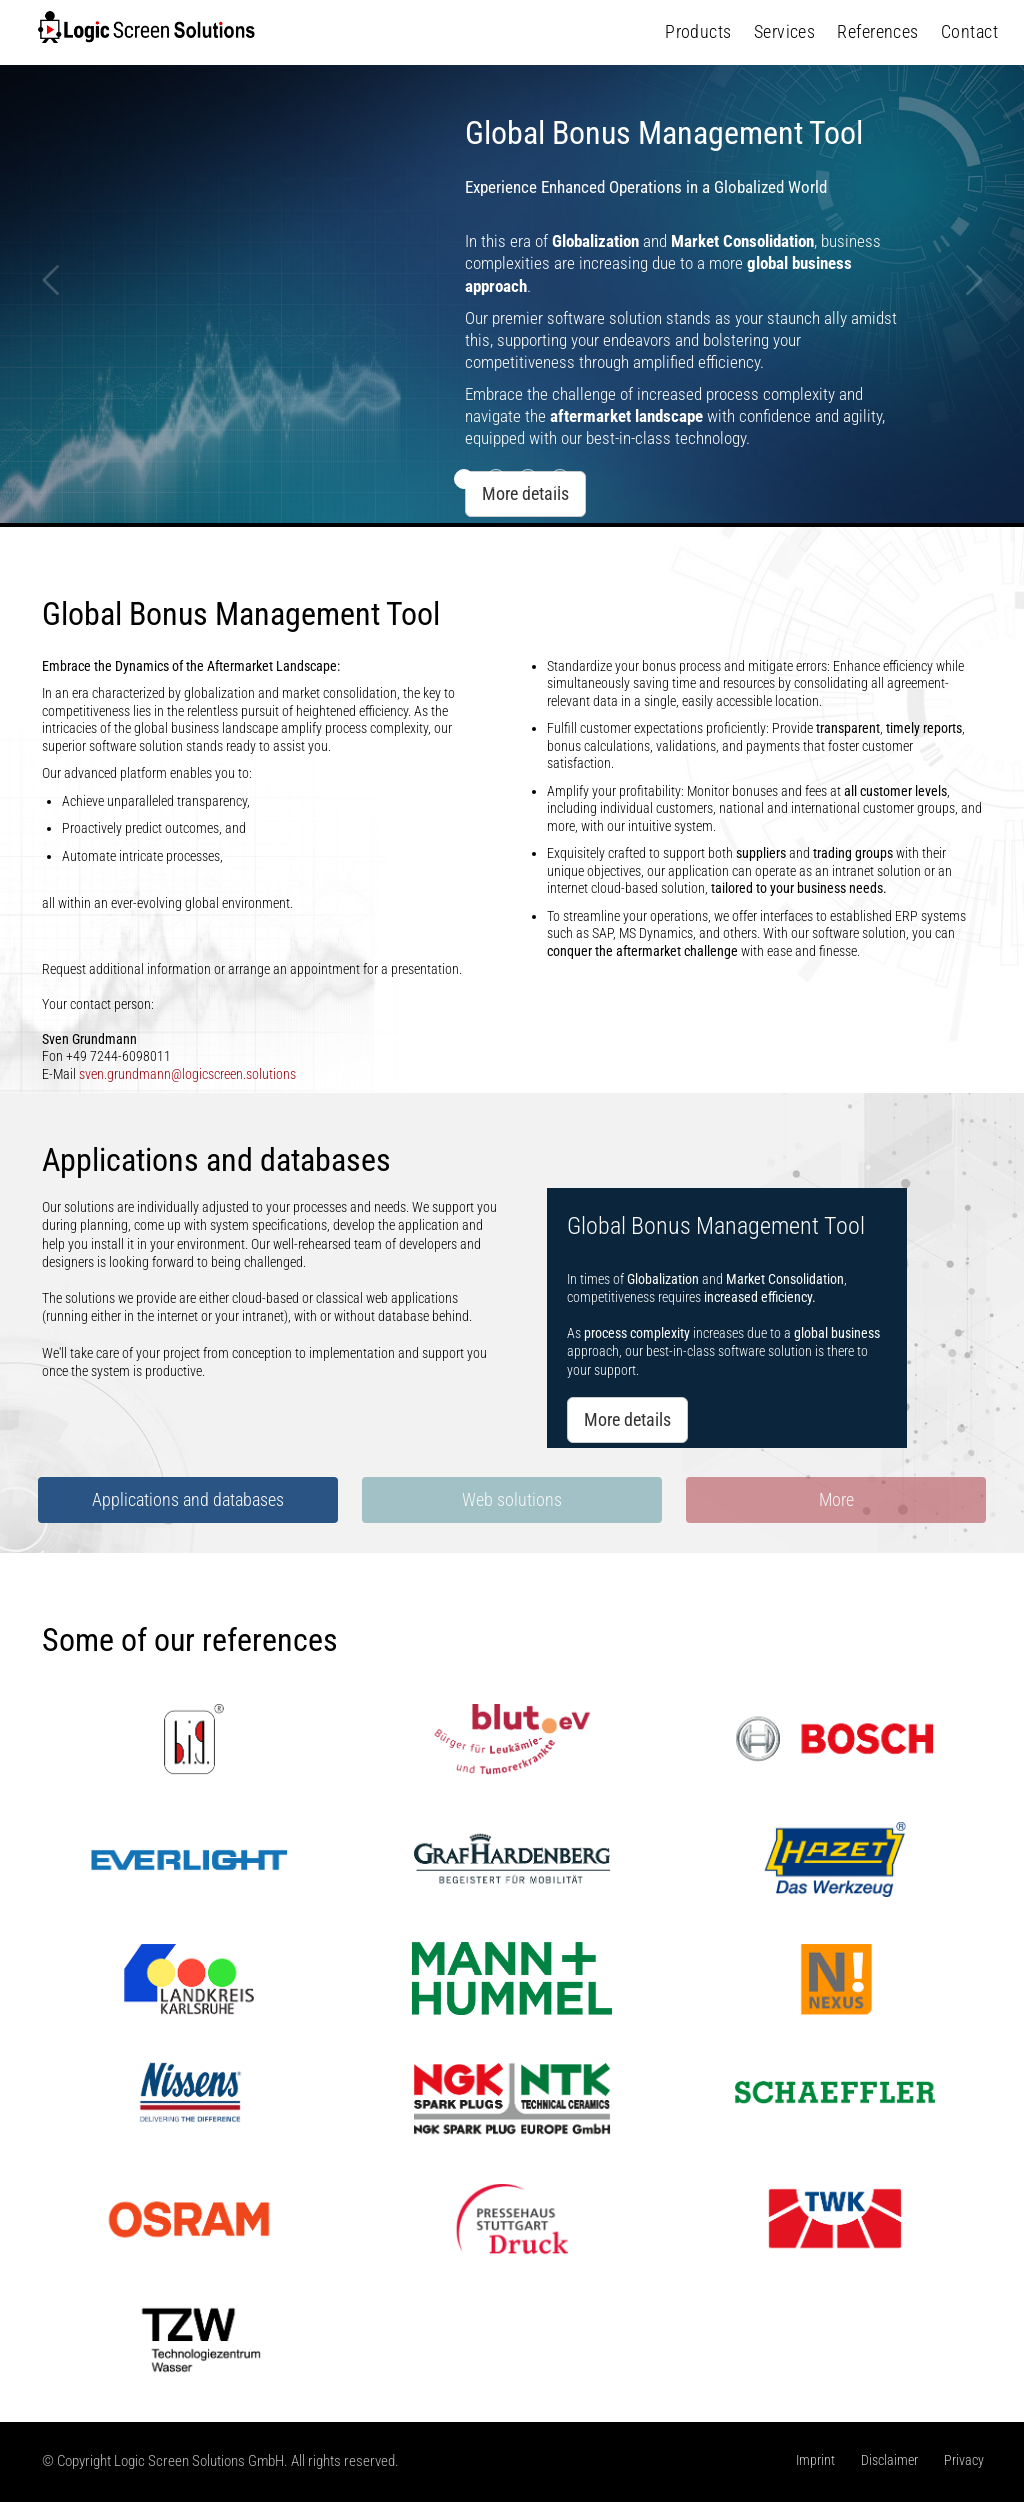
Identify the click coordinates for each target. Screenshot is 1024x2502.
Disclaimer (889, 2460)
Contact (969, 31)
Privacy (964, 2460)
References (878, 31)
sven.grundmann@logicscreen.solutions (187, 1074)
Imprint (815, 2460)
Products (698, 31)
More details (627, 1419)
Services (785, 31)
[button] (51, 395)
